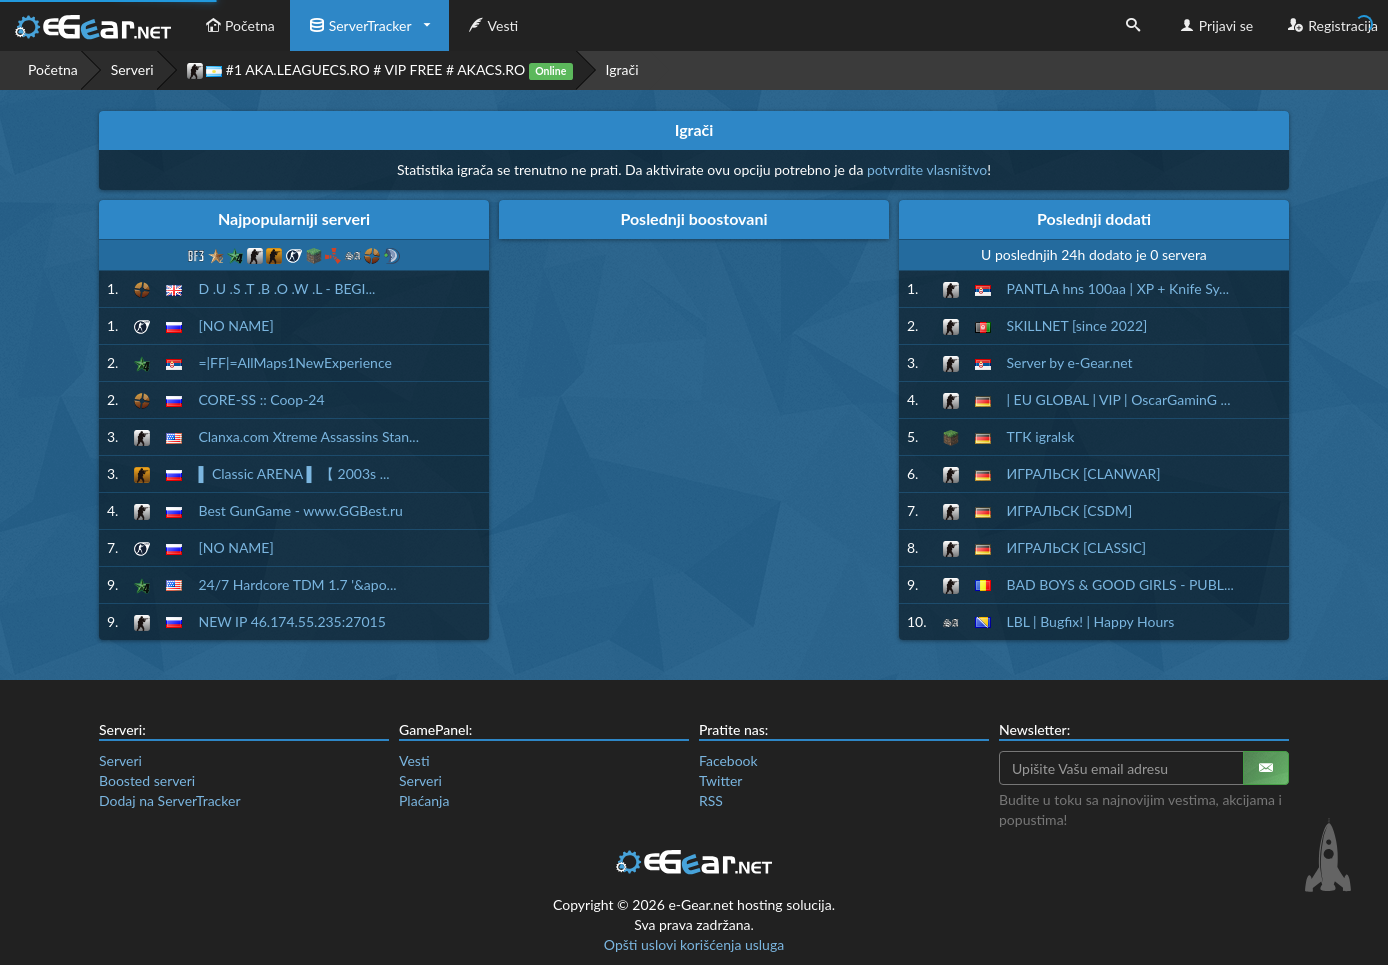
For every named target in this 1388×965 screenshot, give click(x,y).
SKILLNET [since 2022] (1077, 325)
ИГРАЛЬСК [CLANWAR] (1084, 473)
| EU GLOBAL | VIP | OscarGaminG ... (1119, 399)
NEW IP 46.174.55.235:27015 (291, 621)
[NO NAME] (235, 325)
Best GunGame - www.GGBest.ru (300, 510)
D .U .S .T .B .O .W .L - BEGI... (286, 288)
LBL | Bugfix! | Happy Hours (1091, 621)
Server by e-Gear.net (1070, 362)
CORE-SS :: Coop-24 (261, 399)
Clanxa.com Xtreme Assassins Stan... (308, 436)
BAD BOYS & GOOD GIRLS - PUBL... (1120, 584)
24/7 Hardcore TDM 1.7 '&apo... (297, 584)
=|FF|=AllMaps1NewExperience (294, 362)
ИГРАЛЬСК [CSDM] (1070, 510)
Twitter (720, 780)
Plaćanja (424, 800)
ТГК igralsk (1041, 436)
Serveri (132, 69)
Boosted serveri (147, 780)
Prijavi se (1214, 25)
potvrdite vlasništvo (927, 169)
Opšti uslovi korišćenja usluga (694, 944)
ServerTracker (358, 25)
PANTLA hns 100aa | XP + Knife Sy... (1118, 288)
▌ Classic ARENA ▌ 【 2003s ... (293, 473)
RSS (711, 800)
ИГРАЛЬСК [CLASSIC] (1077, 547)
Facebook (728, 760)
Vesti (491, 25)
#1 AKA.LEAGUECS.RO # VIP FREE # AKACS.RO (380, 70)
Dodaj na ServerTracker (169, 800)
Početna (238, 25)
